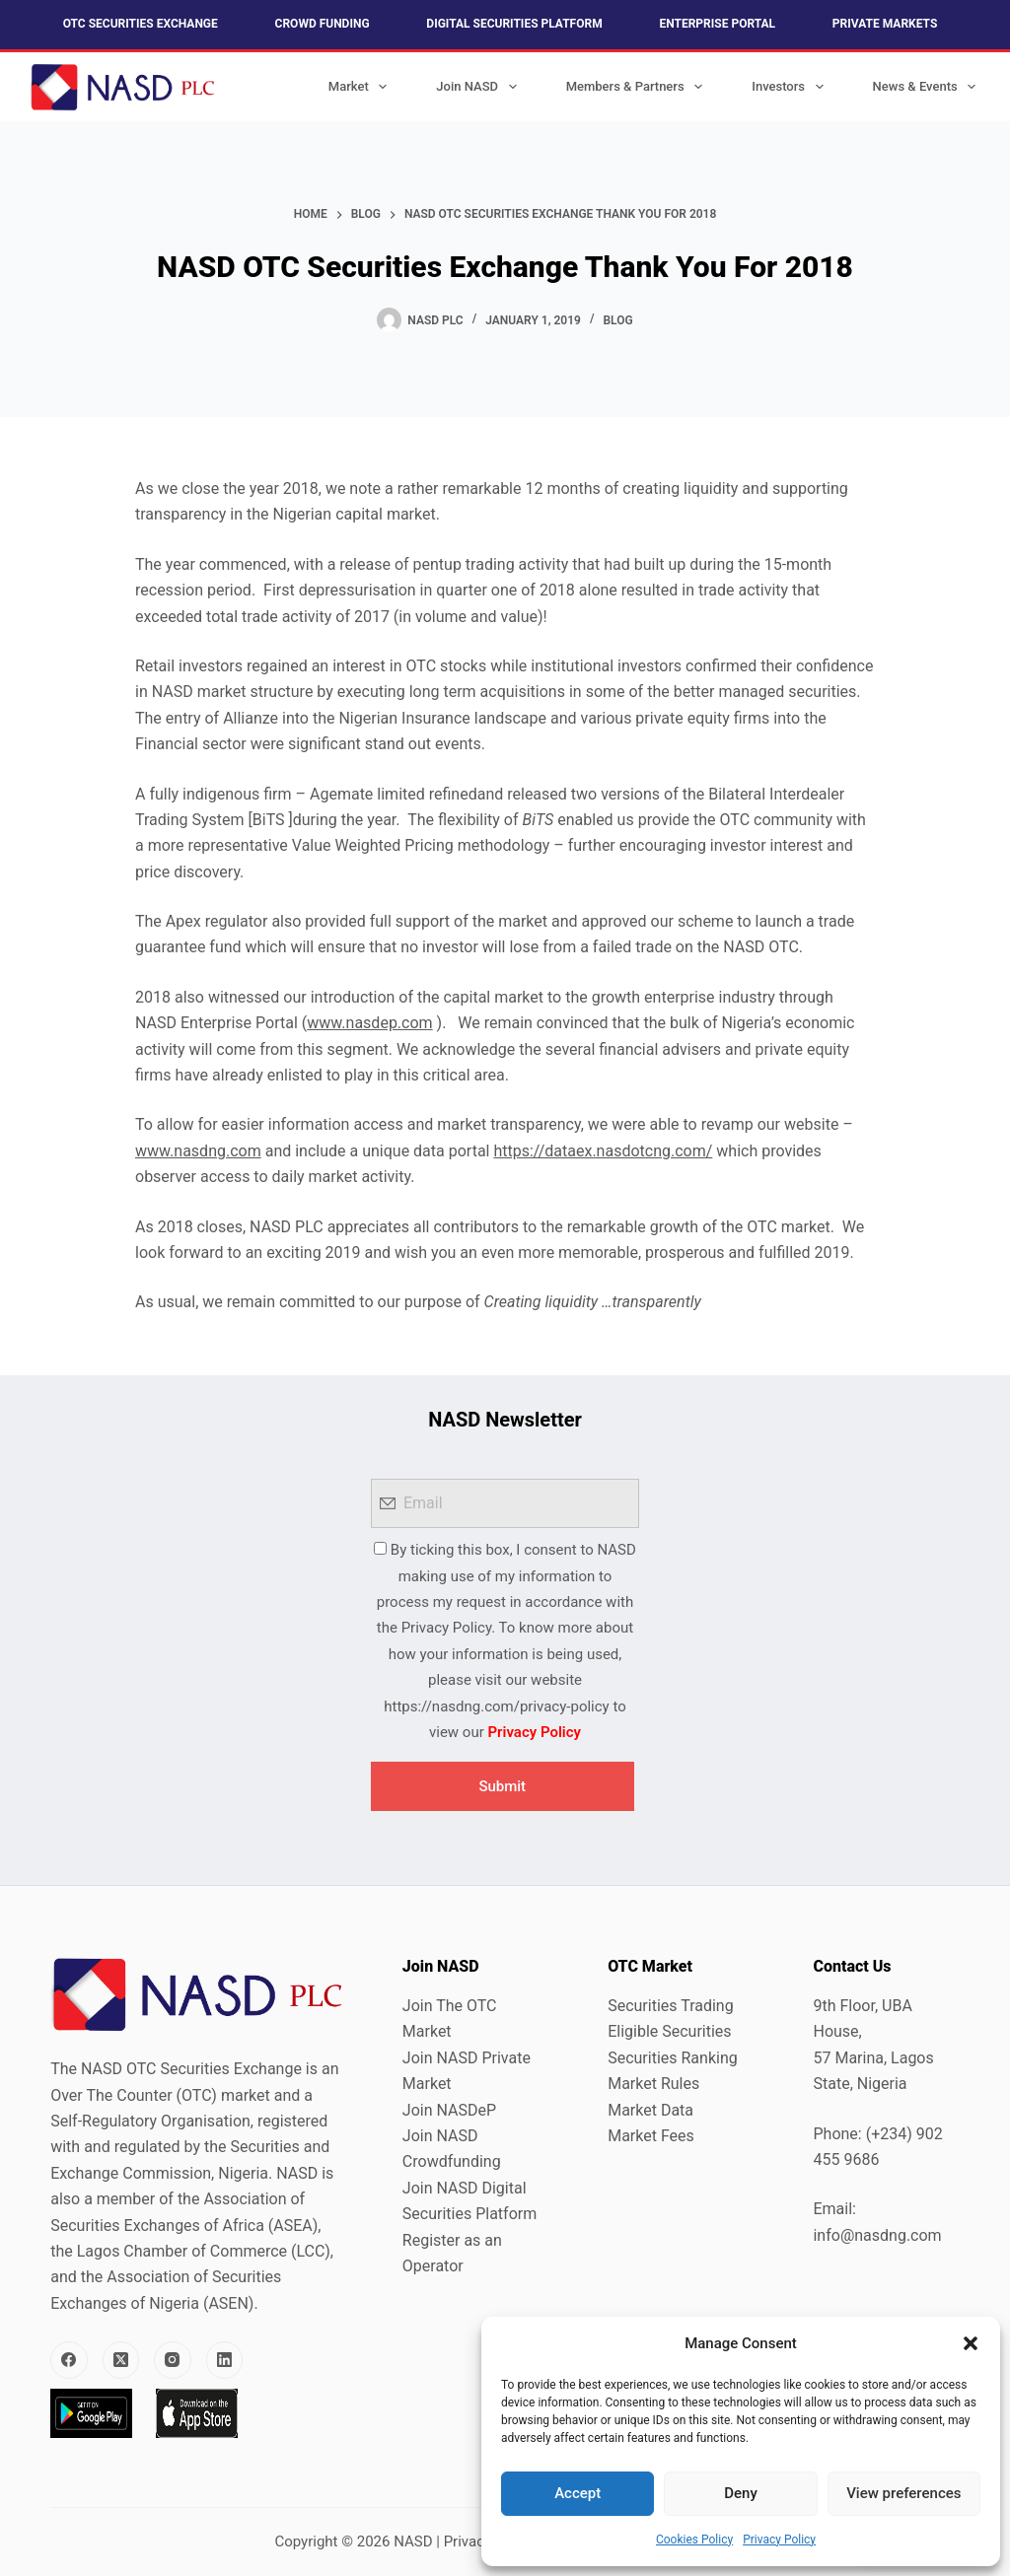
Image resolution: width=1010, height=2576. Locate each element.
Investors (791, 87)
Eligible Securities (669, 2031)
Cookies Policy (694, 2539)
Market (362, 87)
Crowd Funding (322, 24)
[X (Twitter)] (121, 2360)
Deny (741, 2493)
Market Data (650, 2110)
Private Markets (884, 24)
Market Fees (651, 2135)
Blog (617, 320)
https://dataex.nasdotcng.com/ (602, 1151)
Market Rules (653, 2083)
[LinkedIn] (225, 2360)
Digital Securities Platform (514, 24)
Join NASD (480, 87)
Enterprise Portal (717, 24)
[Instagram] (172, 2360)
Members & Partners (638, 87)
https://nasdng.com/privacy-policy (496, 1706)
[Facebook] (69, 2360)
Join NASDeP (449, 2110)
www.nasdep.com (369, 1022)
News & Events (928, 87)
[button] (970, 2343)
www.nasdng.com (198, 1151)
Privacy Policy (779, 2539)
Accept (577, 2493)
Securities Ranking (673, 2058)
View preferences (903, 2493)
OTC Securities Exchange (140, 24)
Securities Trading (671, 2005)
